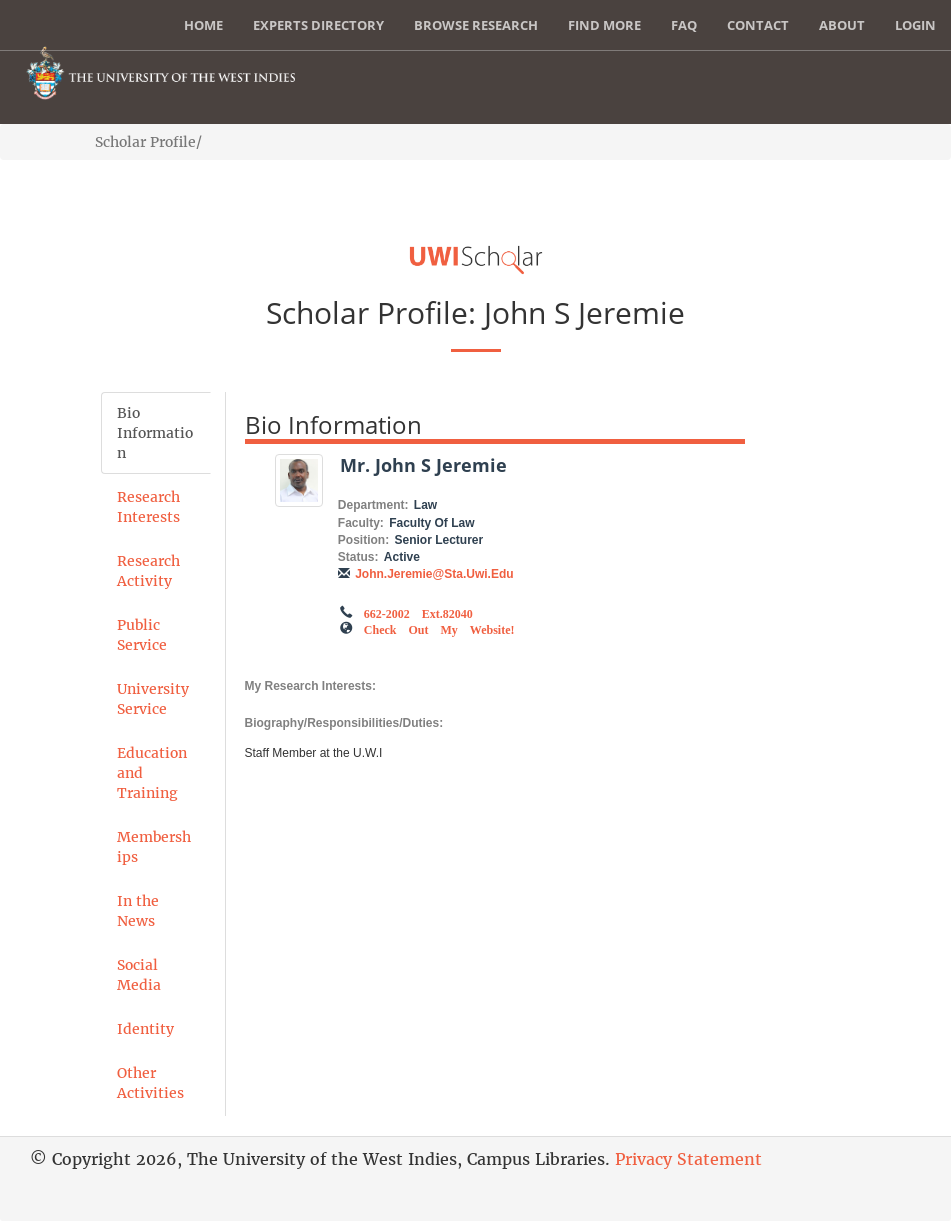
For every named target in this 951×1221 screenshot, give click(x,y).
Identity (145, 1029)
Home (203, 25)
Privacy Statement (688, 1159)
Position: (363, 540)
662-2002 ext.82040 (418, 612)
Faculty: (361, 523)
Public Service (142, 635)
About (842, 25)
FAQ (684, 25)
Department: (373, 505)
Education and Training (152, 773)
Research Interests (148, 507)
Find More (604, 25)
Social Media (139, 975)
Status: (358, 557)
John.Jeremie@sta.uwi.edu (434, 574)
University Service (153, 699)
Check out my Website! (439, 628)
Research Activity (148, 571)
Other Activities (150, 1083)
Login (915, 25)
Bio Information (155, 433)
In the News (138, 911)
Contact (758, 25)
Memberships (154, 847)
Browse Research (476, 25)
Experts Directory (318, 25)
